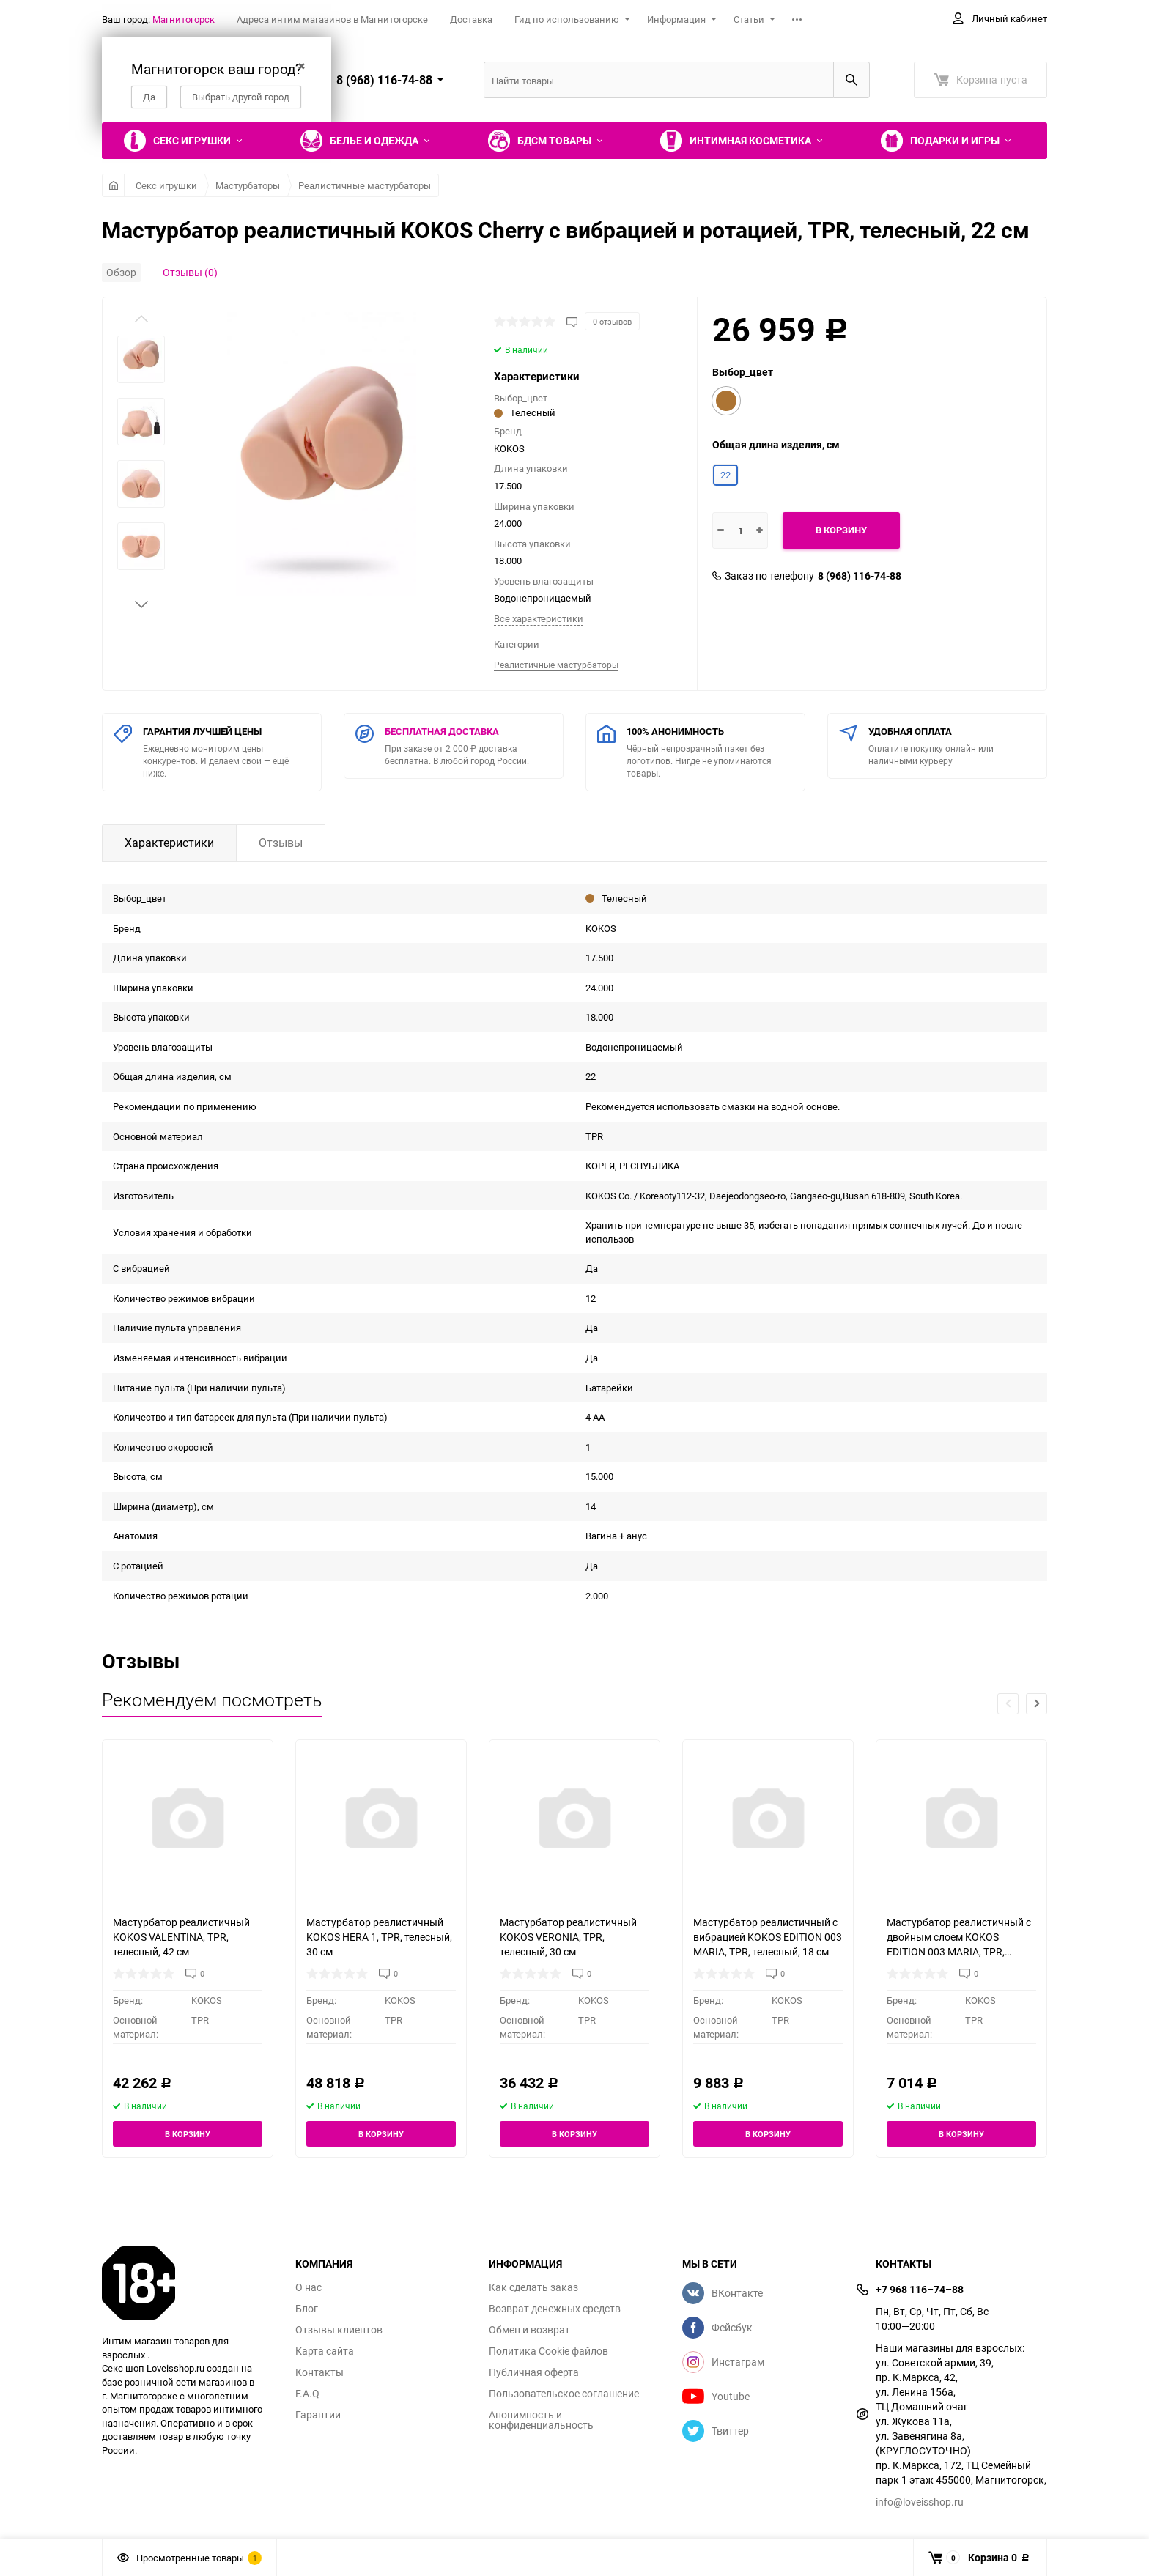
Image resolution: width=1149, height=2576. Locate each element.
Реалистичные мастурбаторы (364, 185)
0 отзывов (612, 321)
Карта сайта (324, 2351)
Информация (676, 19)
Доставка (471, 19)
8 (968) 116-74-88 (859, 576)
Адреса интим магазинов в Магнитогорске (332, 19)
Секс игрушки (166, 185)
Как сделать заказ (533, 2287)
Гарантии (318, 2415)
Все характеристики (538, 618)
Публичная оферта (534, 2372)
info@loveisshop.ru (920, 2502)
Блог (306, 2308)
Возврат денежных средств (555, 2308)
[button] (141, 604)
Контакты (319, 2372)
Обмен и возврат (529, 2330)
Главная (113, 185)
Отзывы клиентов (339, 2330)
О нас (308, 2287)
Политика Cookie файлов (548, 2351)
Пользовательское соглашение (564, 2393)
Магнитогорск (183, 19)
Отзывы (281, 842)
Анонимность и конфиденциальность (541, 2420)
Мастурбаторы (247, 185)
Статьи (749, 19)
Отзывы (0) (190, 272)
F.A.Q (307, 2393)
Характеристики (169, 842)
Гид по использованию (566, 19)
